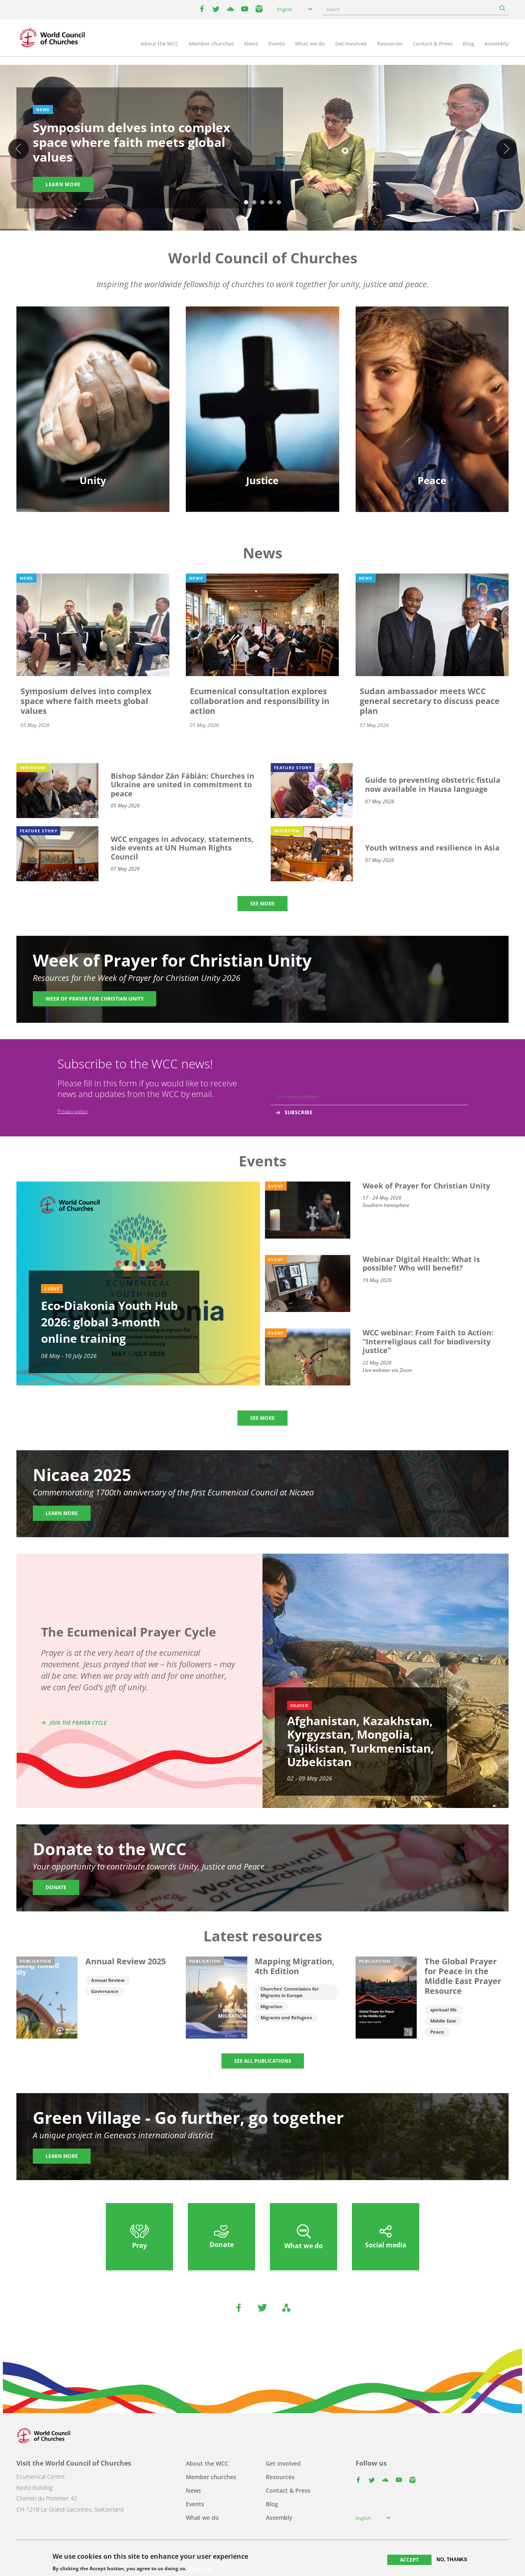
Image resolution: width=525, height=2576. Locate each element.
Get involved (351, 43)
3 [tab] (262, 203)
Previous (18, 149)
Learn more (63, 184)
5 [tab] (279, 203)
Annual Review (107, 1980)
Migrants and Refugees (286, 2017)
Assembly (496, 43)
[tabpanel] (262, 149)
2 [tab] (254, 203)
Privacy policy (72, 1111)
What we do (310, 43)
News (251, 43)
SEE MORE (262, 903)
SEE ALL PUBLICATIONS (262, 2060)
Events (276, 43)
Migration (271, 2006)
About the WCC (159, 43)
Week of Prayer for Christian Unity (95, 998)
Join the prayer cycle (78, 1722)
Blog (468, 43)
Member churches (211, 43)
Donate (56, 1887)
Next (506, 149)
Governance (105, 1991)
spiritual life (443, 2010)
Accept (409, 2559)
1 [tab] (246, 203)
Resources (389, 43)
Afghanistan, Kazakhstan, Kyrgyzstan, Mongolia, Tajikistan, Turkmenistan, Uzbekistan (360, 1741)
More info (199, 2568)
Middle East (443, 2021)
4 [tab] (271, 203)
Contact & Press (432, 43)
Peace (437, 2032)
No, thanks (451, 2559)
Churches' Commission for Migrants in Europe (289, 1992)
